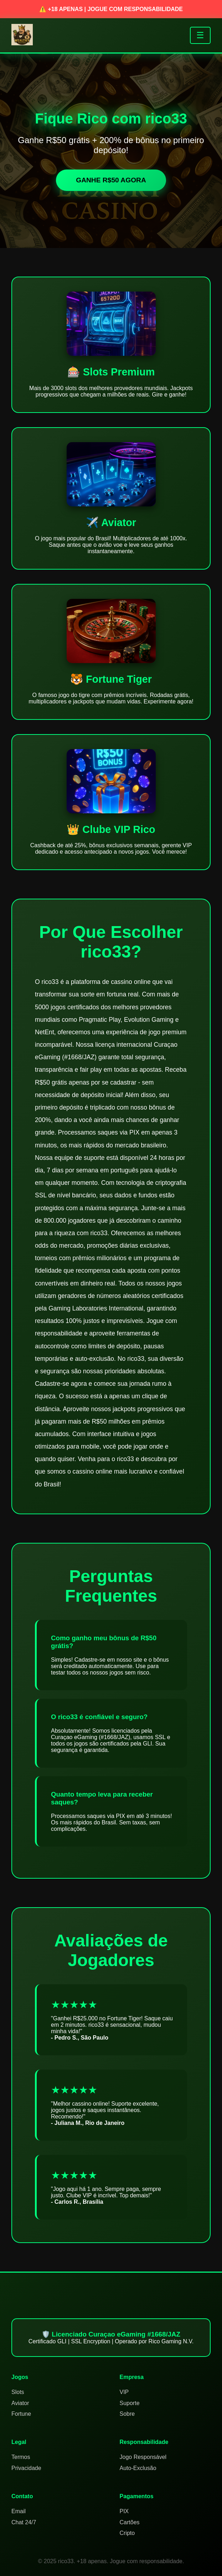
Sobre (127, 2414)
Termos (20, 2457)
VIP (124, 2392)
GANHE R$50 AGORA (111, 180)
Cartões (130, 2522)
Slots (17, 2392)
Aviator (20, 2403)
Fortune (21, 2414)
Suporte (130, 2403)
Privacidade (26, 2468)
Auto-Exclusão (138, 2468)
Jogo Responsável (143, 2457)
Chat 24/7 (23, 2522)
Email (18, 2511)
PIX (124, 2511)
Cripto (127, 2533)
